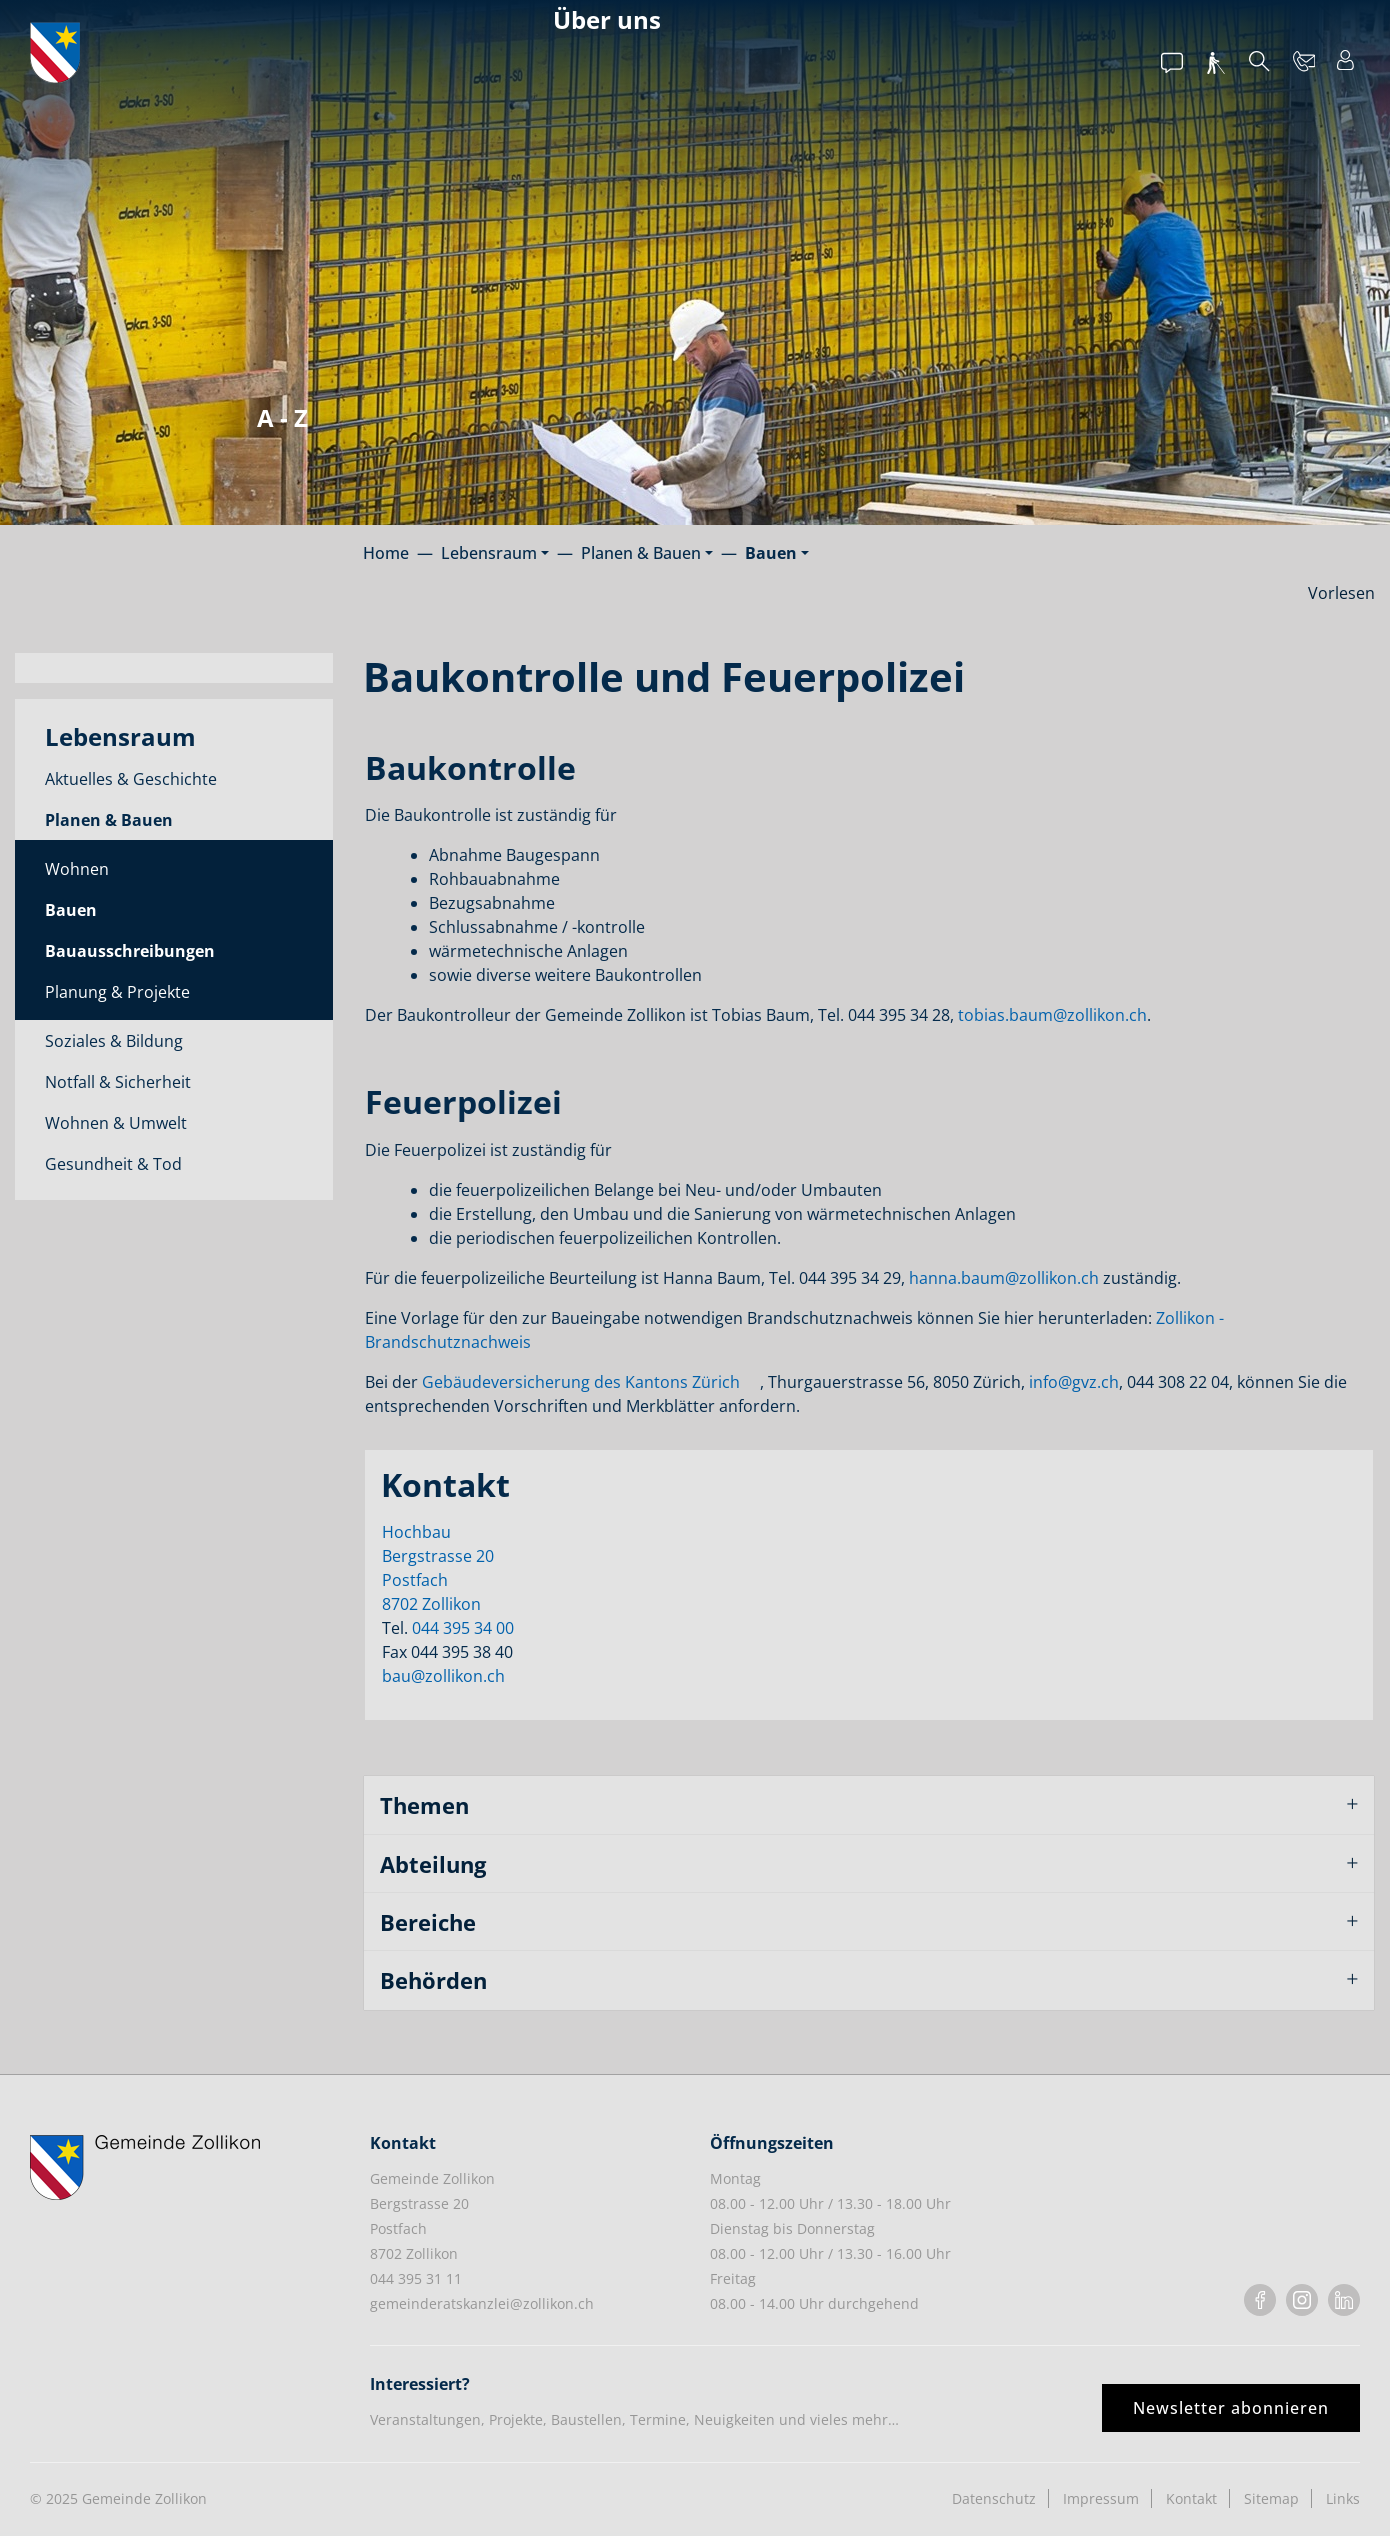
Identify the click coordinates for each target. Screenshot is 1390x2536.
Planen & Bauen (109, 820)
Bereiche (428, 1922)
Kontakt (1191, 2498)
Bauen (103, 914)
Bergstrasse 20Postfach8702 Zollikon (438, 1580)
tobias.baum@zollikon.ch (1052, 1015)
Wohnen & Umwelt (116, 1123)
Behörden (433, 1980)
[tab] (869, 1805)
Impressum (1101, 2498)
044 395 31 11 (416, 2278)
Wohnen (77, 869)
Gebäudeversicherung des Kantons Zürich (581, 1382)
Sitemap (1271, 2498)
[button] (495, 553)
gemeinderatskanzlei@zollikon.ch (482, 2303)
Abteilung (433, 1864)
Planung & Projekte (117, 992)
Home (386, 553)
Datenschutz (994, 2498)
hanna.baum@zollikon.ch (1004, 1278)
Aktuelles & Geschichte (131, 779)
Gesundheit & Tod (113, 1164)
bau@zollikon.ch (443, 1676)
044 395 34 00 (463, 1628)
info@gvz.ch (1074, 1382)
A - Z (282, 417)
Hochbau (416, 1532)
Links (1343, 2498)
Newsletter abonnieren (1231, 2408)
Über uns (607, 19)
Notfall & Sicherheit (118, 1082)
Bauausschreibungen (130, 951)
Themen (424, 1805)
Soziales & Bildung (114, 1041)
